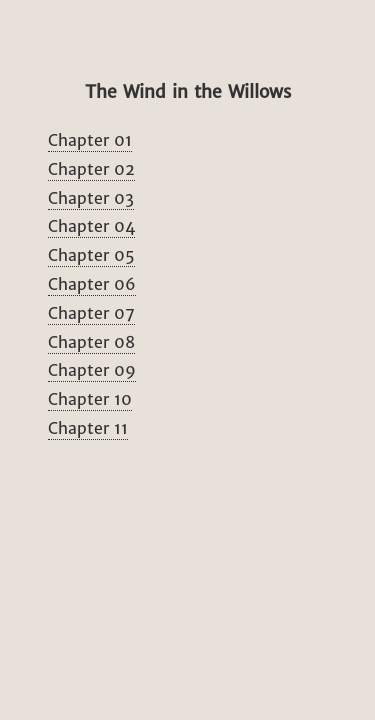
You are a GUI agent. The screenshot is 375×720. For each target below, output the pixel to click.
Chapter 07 (91, 313)
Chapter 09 (92, 370)
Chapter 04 (91, 226)
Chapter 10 (90, 399)
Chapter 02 (91, 169)
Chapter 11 (88, 428)
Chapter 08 (91, 342)
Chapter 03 (91, 198)
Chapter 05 (91, 255)
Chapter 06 (92, 284)
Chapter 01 (90, 140)
